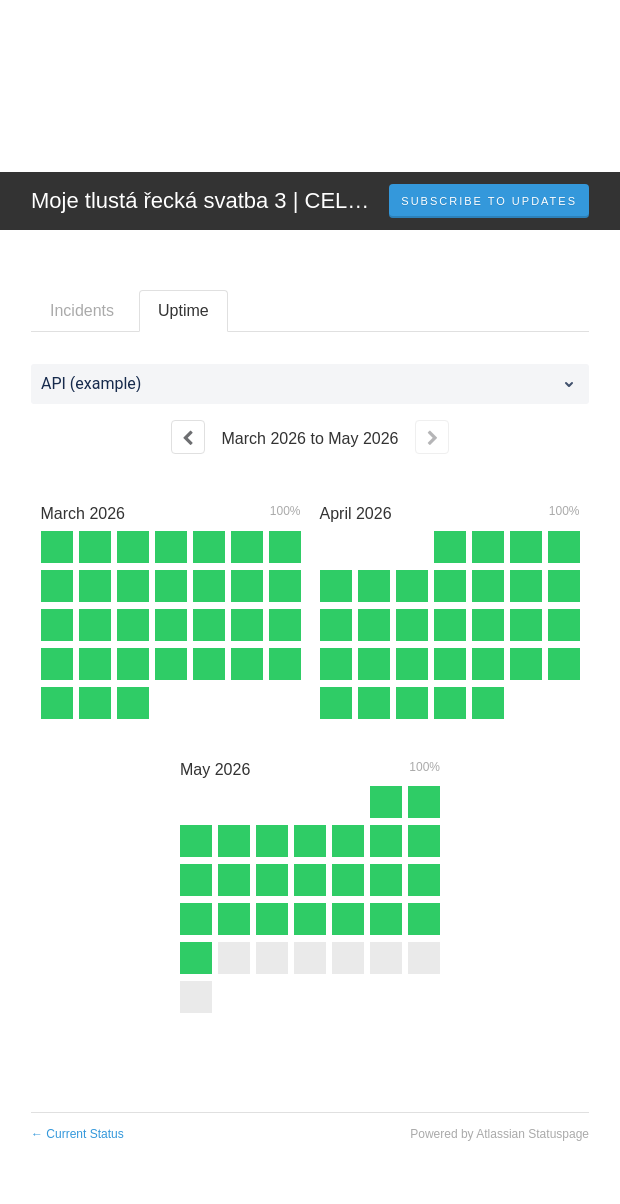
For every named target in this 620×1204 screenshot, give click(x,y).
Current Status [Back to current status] (77, 1134)
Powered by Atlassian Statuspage (499, 1134)
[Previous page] (188, 437)
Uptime (183, 310)
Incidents (82, 310)
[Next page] (432, 437)
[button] (489, 201)
